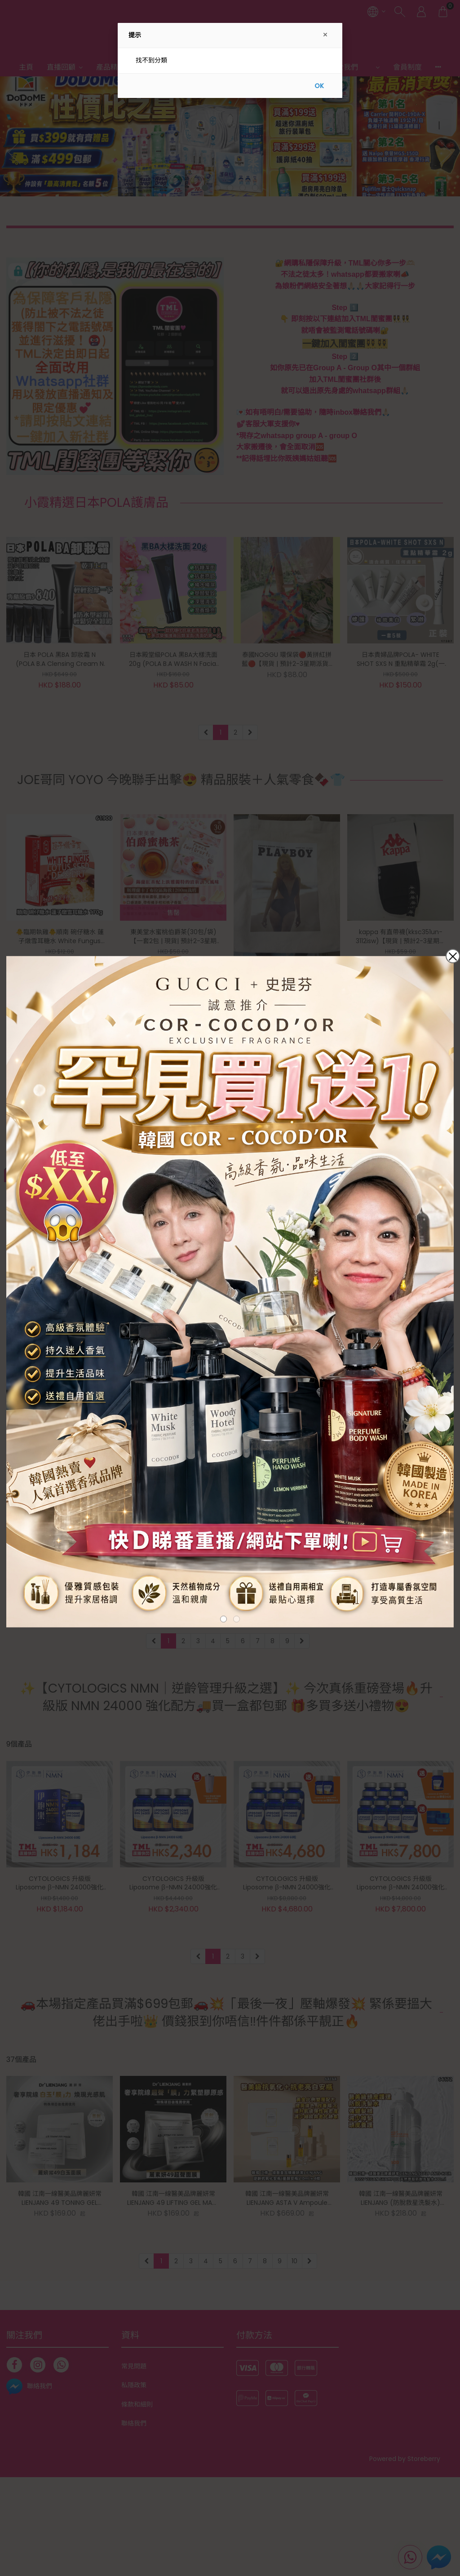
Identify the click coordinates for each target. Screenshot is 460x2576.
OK (319, 85)
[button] (223, 1618)
